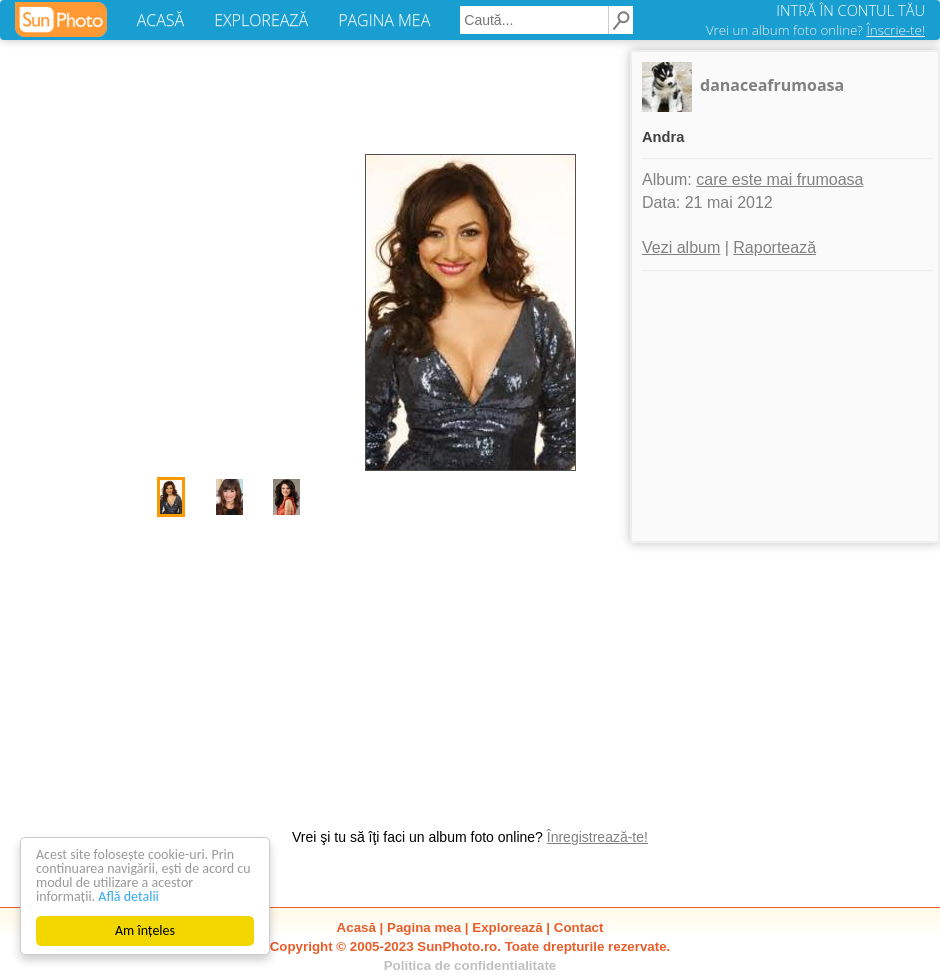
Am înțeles (145, 930)
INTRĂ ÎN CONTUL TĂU (850, 10)
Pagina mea (424, 927)
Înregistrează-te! (597, 837)
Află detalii (128, 896)
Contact (579, 927)
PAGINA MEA (384, 20)
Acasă (356, 927)
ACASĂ (160, 20)
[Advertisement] (470, 662)
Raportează (774, 247)
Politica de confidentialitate (470, 965)
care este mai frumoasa (779, 179)
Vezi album (681, 247)
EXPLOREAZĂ (261, 20)
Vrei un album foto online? (815, 30)
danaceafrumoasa (772, 85)
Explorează (507, 927)
